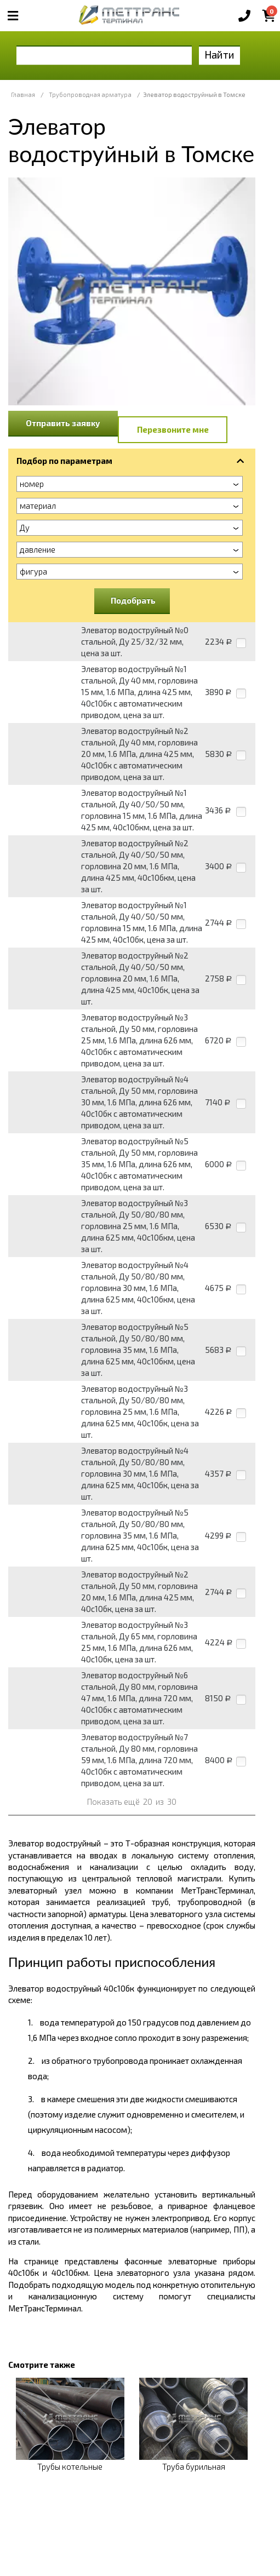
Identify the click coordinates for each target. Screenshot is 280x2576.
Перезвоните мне (173, 429)
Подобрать (133, 600)
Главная (23, 94)
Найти (219, 54)
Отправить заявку (63, 423)
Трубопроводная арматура (90, 94)
